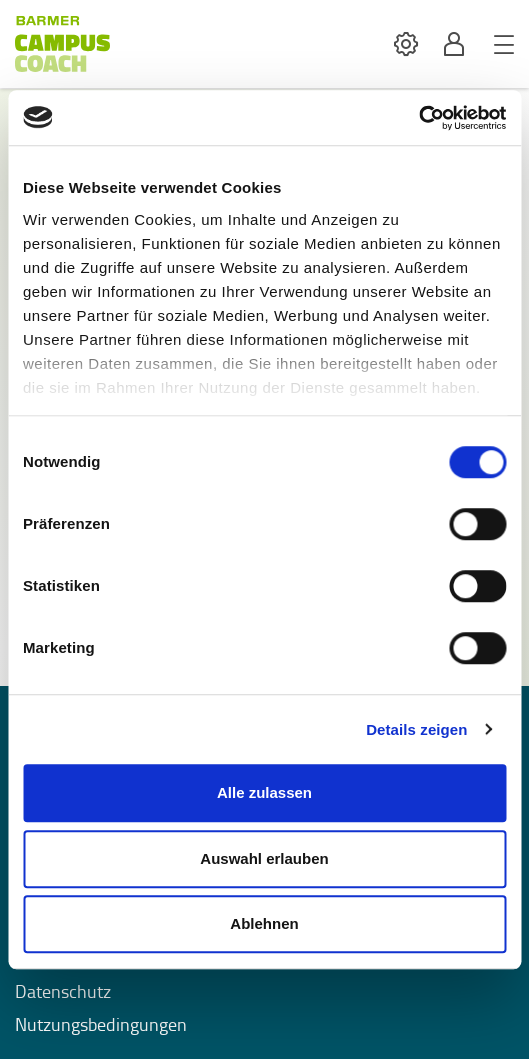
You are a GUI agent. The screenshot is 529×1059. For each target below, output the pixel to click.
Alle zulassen (264, 792)
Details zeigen (416, 729)
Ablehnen (264, 923)
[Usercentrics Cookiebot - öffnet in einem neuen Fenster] (418, 118)
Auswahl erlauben (264, 858)
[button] (406, 44)
